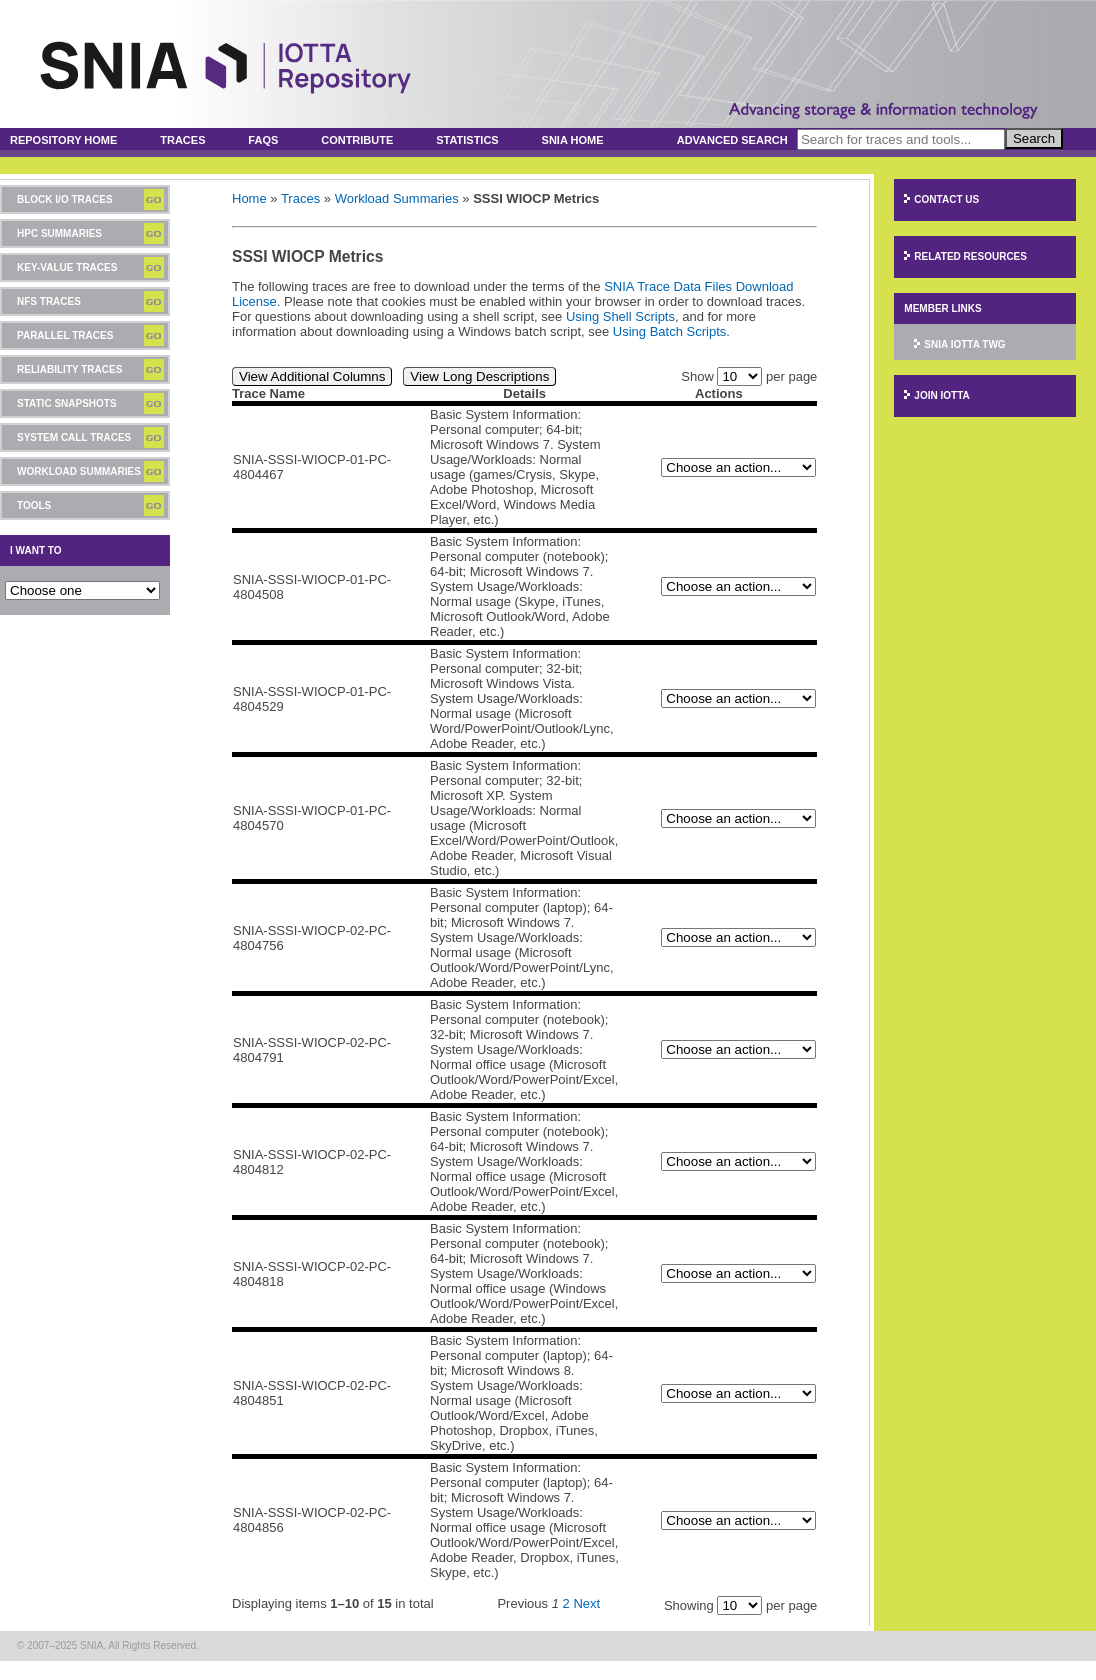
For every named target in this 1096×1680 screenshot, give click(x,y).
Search (1034, 138)
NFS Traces (49, 301)
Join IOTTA (941, 395)
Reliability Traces (69, 369)
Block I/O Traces (65, 199)
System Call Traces (74, 437)
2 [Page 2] (566, 1603)
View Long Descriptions (479, 376)
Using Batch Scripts (669, 331)
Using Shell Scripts (620, 316)
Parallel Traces (65, 335)
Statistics (467, 140)
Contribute (357, 140)
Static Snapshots (67, 403)
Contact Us (946, 199)
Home (249, 198)
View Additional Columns (312, 376)
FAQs (263, 140)
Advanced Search (732, 140)
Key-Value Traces (67, 267)
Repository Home (63, 140)
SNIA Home (573, 140)
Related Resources (970, 256)
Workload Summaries (79, 471)
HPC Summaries (59, 233)
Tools (34, 505)
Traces (182, 140)
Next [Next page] (586, 1603)
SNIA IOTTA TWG (964, 344)
